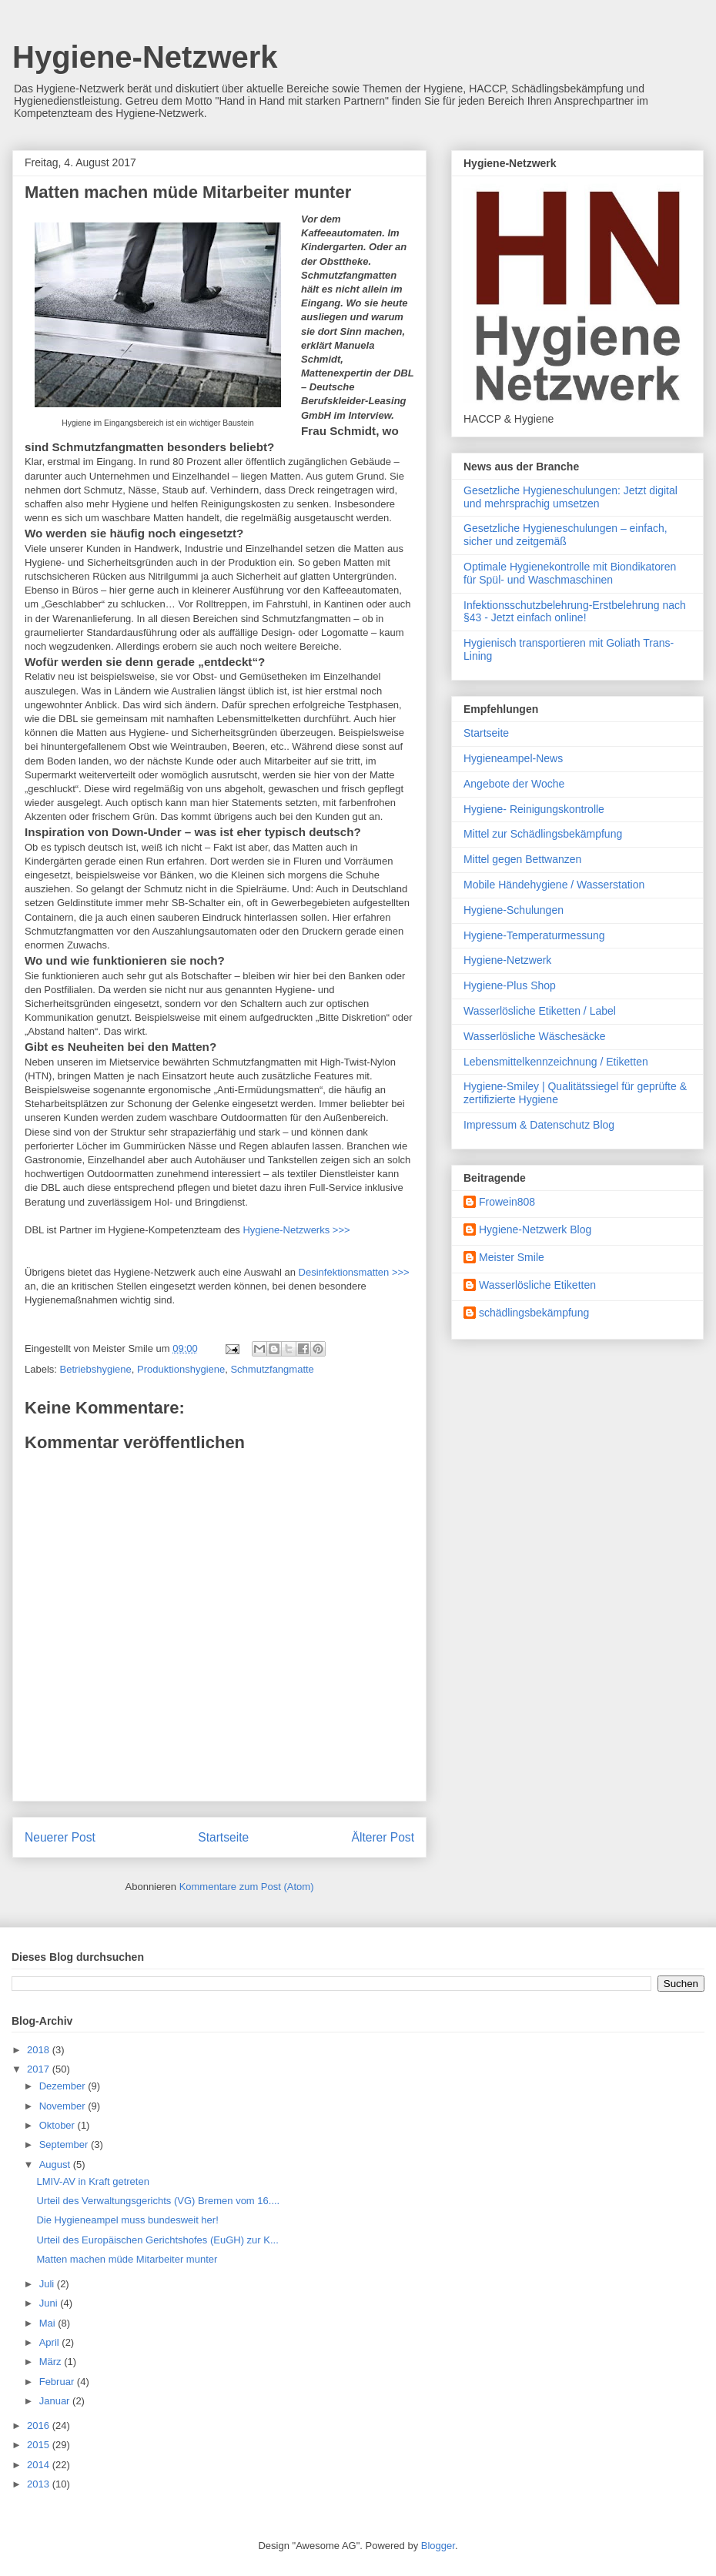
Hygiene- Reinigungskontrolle (533, 809)
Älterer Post (383, 1837)
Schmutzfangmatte (271, 1369)
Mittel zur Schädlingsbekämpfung (542, 834)
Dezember (64, 2086)
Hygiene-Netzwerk (145, 57)
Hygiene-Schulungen (513, 910)
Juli (48, 2284)
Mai (49, 2323)
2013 (39, 2484)
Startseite (223, 1837)
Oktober (58, 2125)
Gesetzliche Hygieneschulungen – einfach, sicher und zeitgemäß (565, 534)
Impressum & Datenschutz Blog (538, 1125)
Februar (58, 2381)
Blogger (438, 2545)
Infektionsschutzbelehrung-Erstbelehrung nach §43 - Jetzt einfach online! (574, 611)
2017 (39, 2069)
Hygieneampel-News (513, 758)
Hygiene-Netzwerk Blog (535, 1229)
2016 (39, 2425)
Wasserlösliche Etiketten (537, 1285)
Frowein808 (507, 1202)
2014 (39, 2465)
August (56, 2164)
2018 (39, 2050)
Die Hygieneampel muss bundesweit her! (127, 2220)
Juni (49, 2303)
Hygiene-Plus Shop (509, 985)
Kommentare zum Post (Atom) (246, 1886)
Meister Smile (511, 1257)
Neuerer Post (60, 1837)
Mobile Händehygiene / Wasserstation (553, 884)
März (52, 2361)
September (65, 2144)
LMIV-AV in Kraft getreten (92, 2181)
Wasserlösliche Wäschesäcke (534, 1036)
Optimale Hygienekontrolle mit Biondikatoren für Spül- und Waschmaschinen (569, 573)
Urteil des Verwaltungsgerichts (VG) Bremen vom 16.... (157, 2200)
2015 (39, 2445)
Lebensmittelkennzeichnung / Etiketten (555, 1061)
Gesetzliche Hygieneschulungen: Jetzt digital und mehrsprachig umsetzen (570, 497)
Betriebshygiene (96, 1369)
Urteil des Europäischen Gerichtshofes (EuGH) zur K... (157, 2240)
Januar (55, 2401)
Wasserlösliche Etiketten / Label (539, 1011)
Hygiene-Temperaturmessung (534, 935)
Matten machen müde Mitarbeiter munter (126, 2259)
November (64, 2106)
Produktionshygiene (181, 1369)
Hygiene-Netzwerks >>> (296, 1230)
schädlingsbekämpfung (534, 1312)
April (50, 2342)
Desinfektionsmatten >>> (354, 1272)
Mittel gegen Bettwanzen (522, 859)
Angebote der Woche (513, 784)
